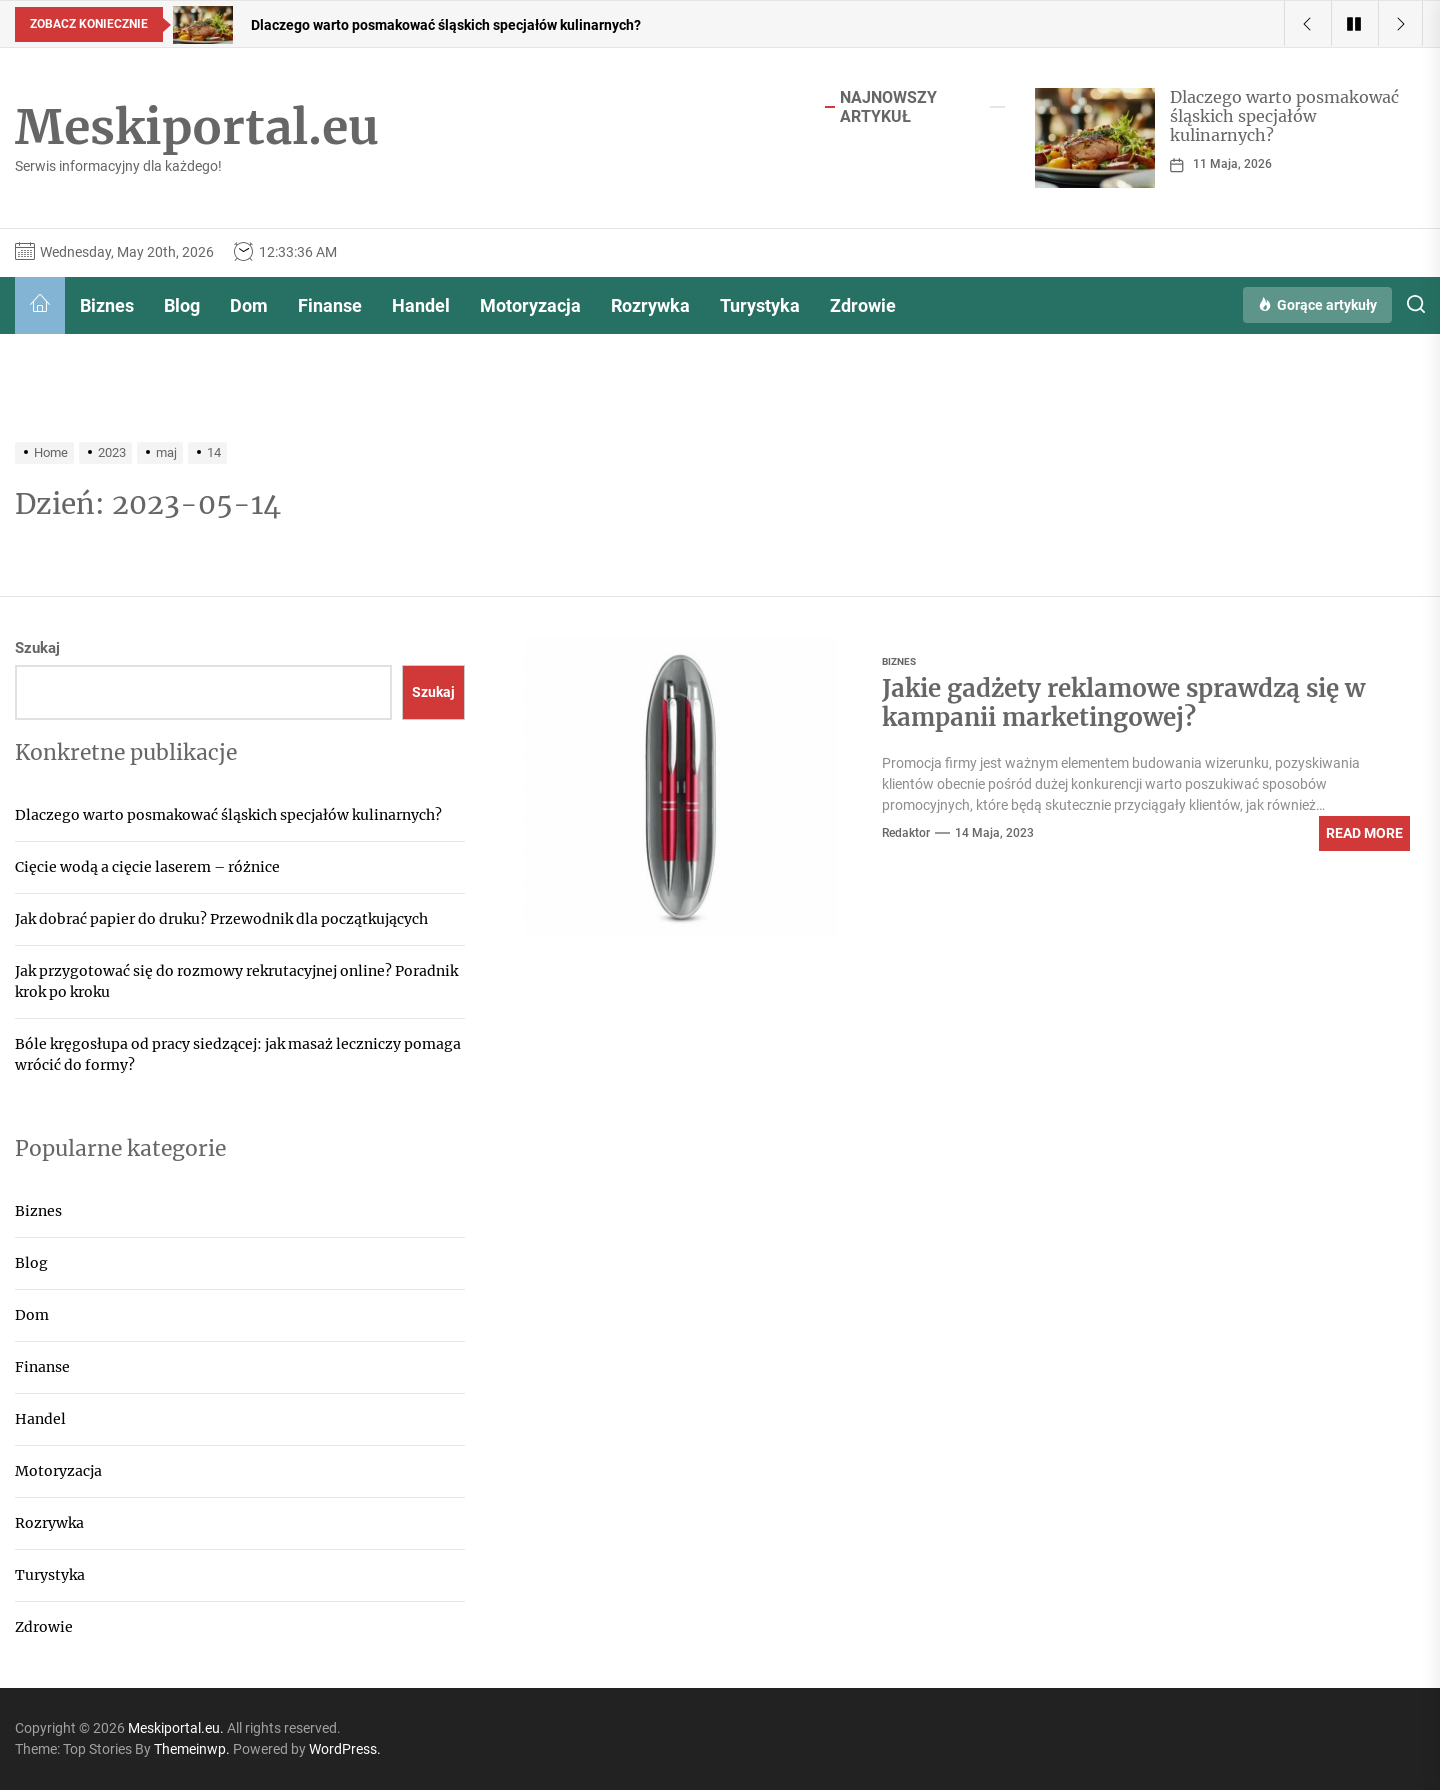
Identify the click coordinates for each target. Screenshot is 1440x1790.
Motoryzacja (530, 305)
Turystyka (760, 305)
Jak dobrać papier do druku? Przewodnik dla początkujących (221, 919)
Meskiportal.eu (197, 128)
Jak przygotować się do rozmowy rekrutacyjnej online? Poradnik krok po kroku (236, 981)
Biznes (107, 305)
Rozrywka (650, 305)
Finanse (330, 305)
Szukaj (37, 648)
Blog (182, 305)
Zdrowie (863, 305)
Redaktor (906, 833)
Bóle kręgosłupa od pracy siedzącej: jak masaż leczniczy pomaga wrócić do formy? (238, 1054)
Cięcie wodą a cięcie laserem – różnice (147, 867)
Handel (421, 305)
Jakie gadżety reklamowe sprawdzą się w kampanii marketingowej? (1123, 703)
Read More (1364, 833)
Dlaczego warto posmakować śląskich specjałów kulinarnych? (1284, 116)
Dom (249, 305)
